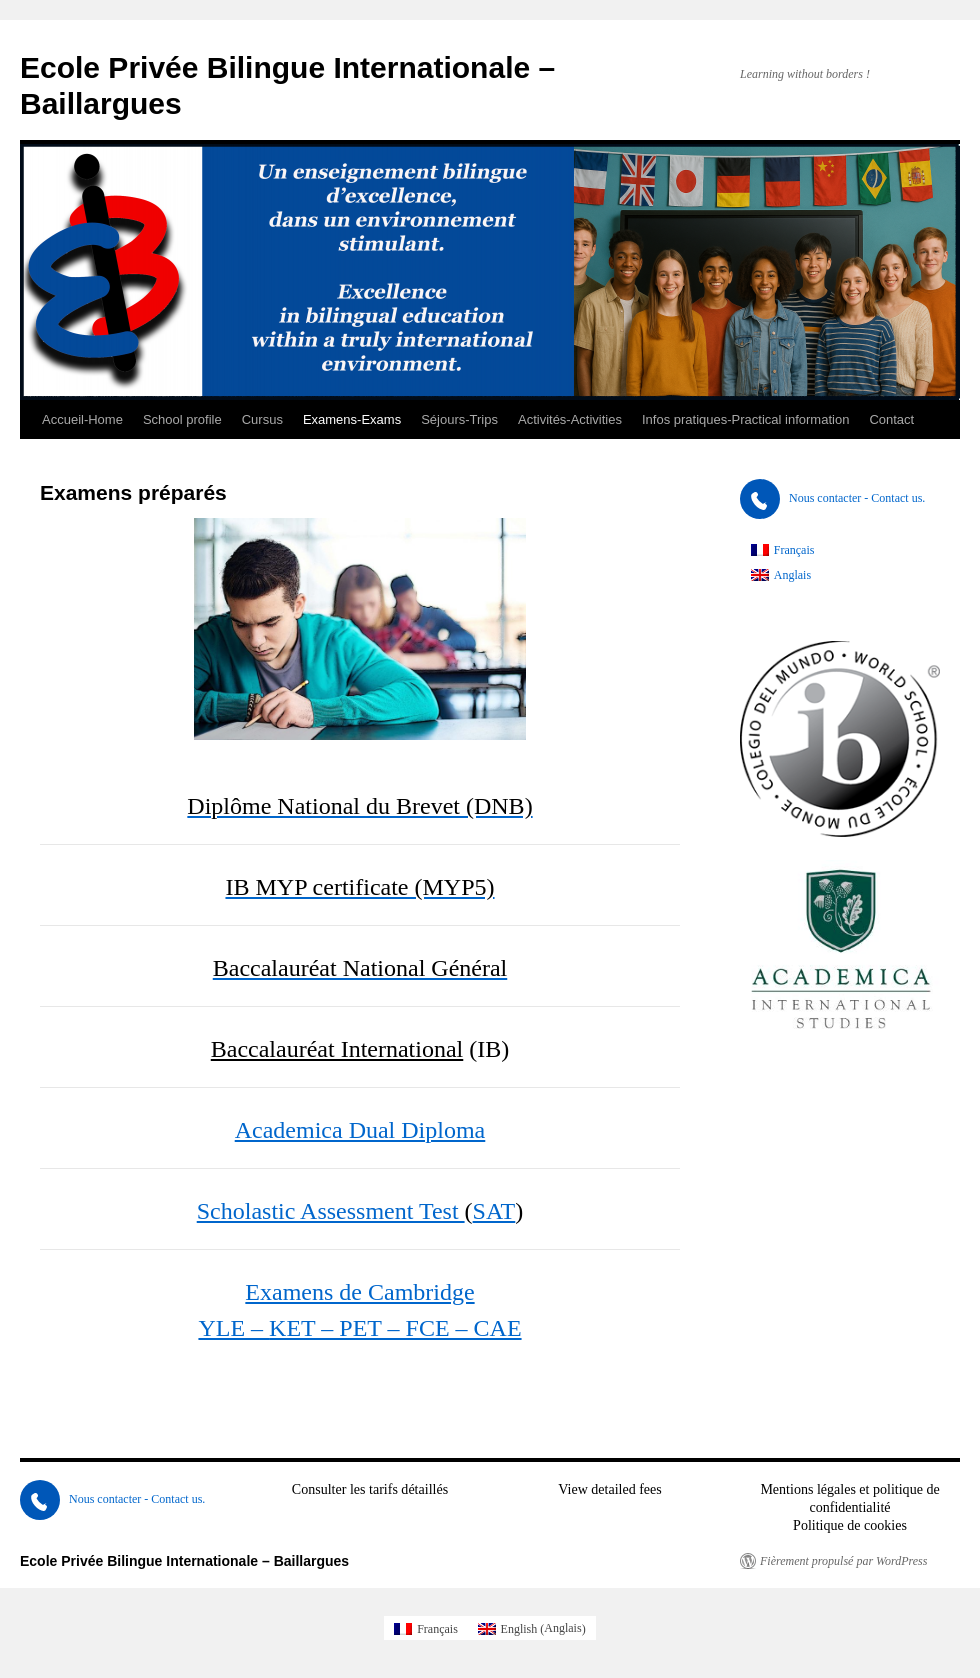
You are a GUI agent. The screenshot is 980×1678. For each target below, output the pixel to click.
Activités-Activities (570, 419)
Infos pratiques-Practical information (745, 419)
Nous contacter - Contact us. (832, 498)
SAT (494, 1211)
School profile (182, 419)
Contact (891, 419)
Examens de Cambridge (359, 1292)
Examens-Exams (352, 419)
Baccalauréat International (337, 1049)
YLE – (233, 1328)
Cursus (262, 419)
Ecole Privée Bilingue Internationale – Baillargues (184, 1561)
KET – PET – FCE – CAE (395, 1328)
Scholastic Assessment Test (331, 1211)
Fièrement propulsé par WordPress (843, 1561)
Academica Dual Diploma (360, 1130)
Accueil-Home (82, 419)
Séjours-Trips (459, 419)
